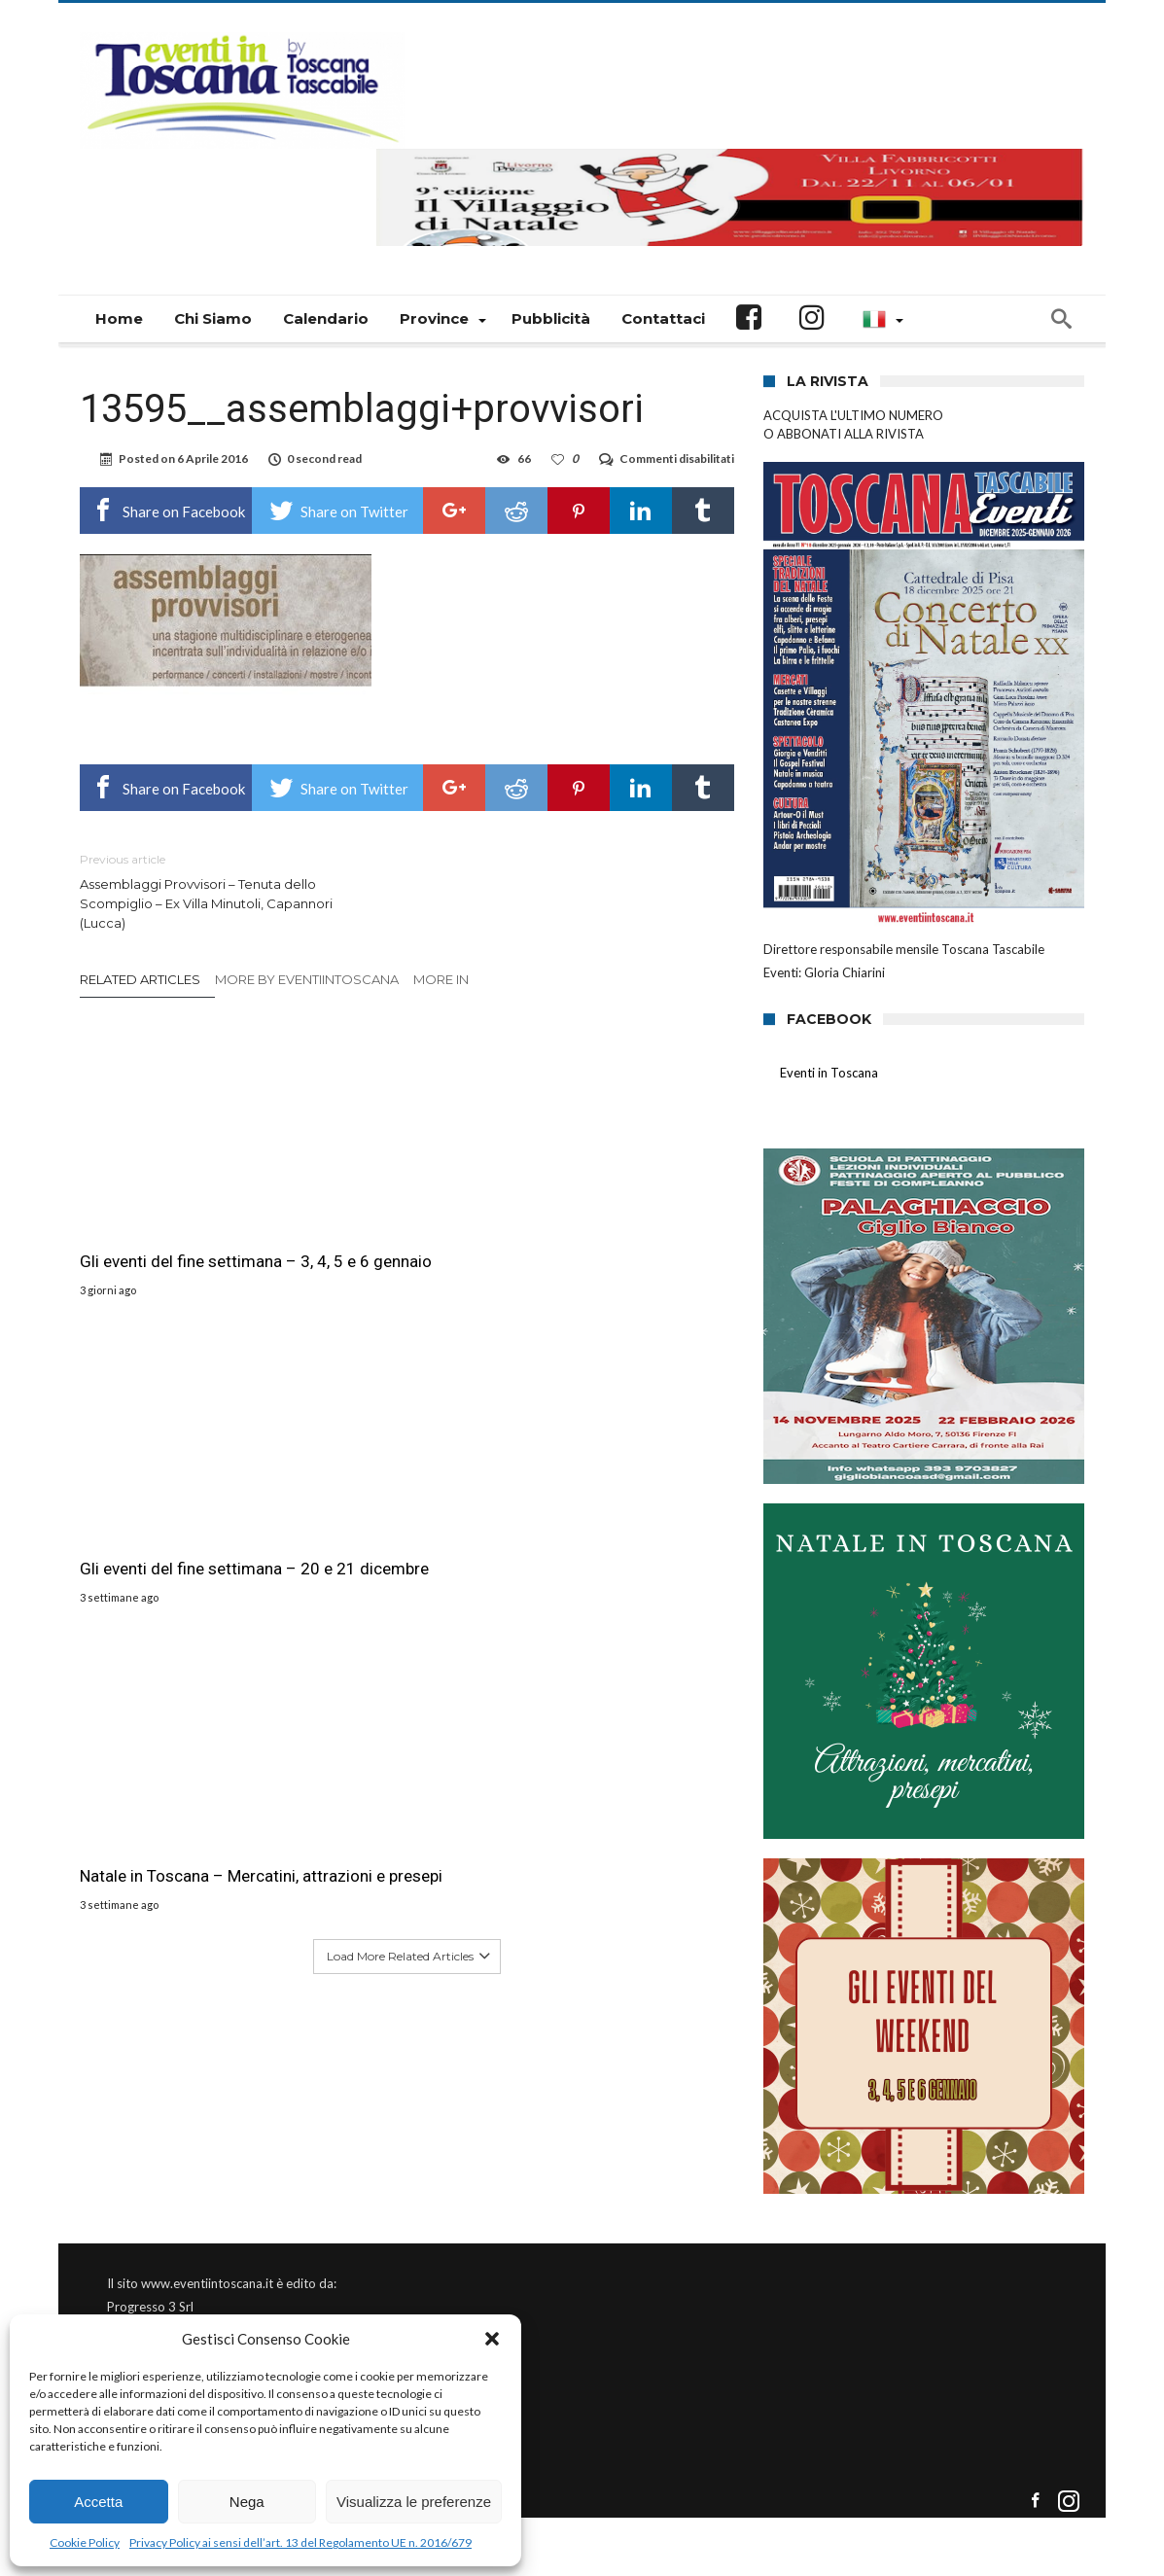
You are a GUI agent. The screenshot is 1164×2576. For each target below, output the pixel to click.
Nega (247, 2501)
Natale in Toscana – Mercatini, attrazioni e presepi (608, 1211)
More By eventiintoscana (307, 979)
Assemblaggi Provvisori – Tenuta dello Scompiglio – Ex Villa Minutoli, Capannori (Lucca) (229, 890)
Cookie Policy (85, 2542)
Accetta (98, 2501)
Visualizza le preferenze (413, 2501)
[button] (492, 2338)
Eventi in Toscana (829, 1072)
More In (442, 979)
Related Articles (140, 979)
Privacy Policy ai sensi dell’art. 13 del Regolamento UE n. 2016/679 (300, 2542)
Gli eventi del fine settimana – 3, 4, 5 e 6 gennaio (181, 1200)
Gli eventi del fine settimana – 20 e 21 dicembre (405, 1200)
